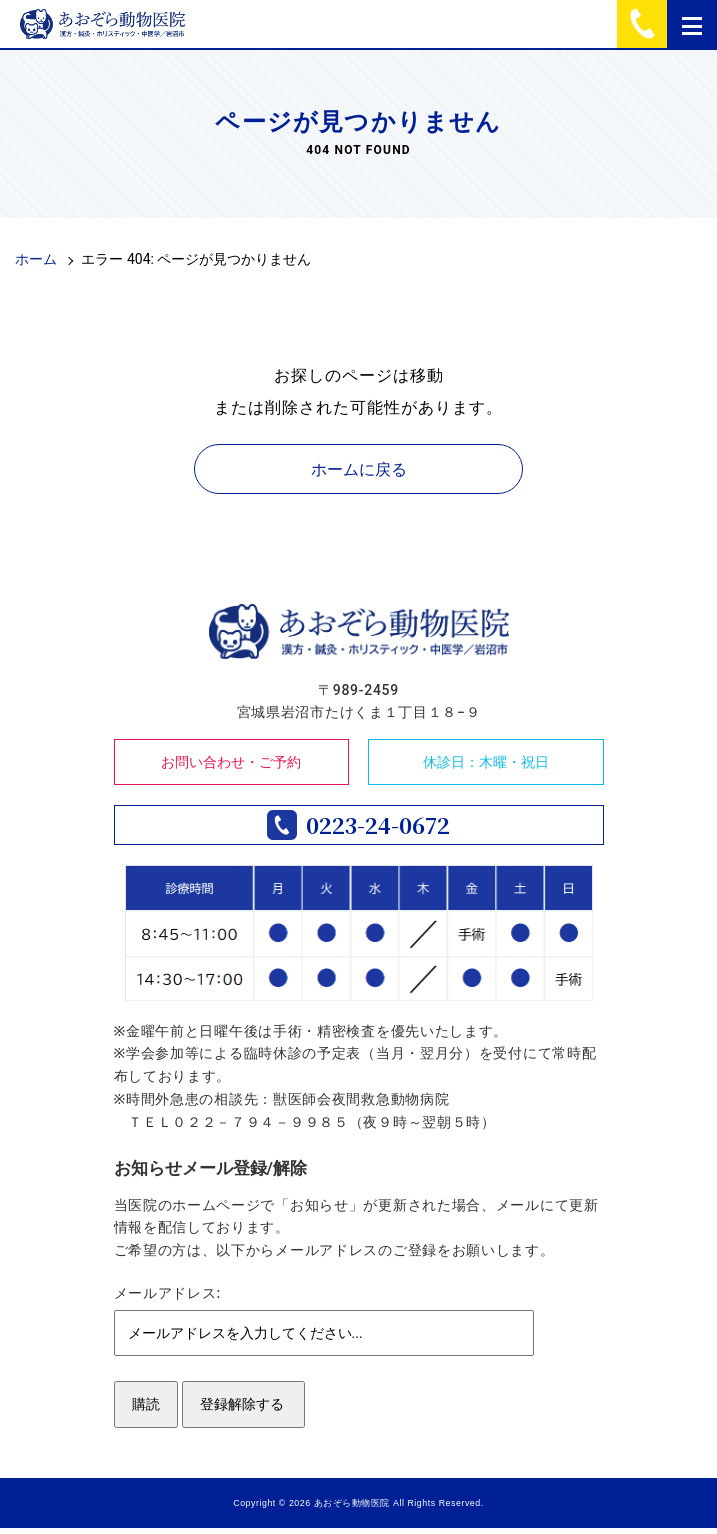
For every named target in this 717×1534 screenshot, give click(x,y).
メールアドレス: (167, 1299)
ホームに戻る (359, 469)
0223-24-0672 (378, 828)
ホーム (36, 259)
